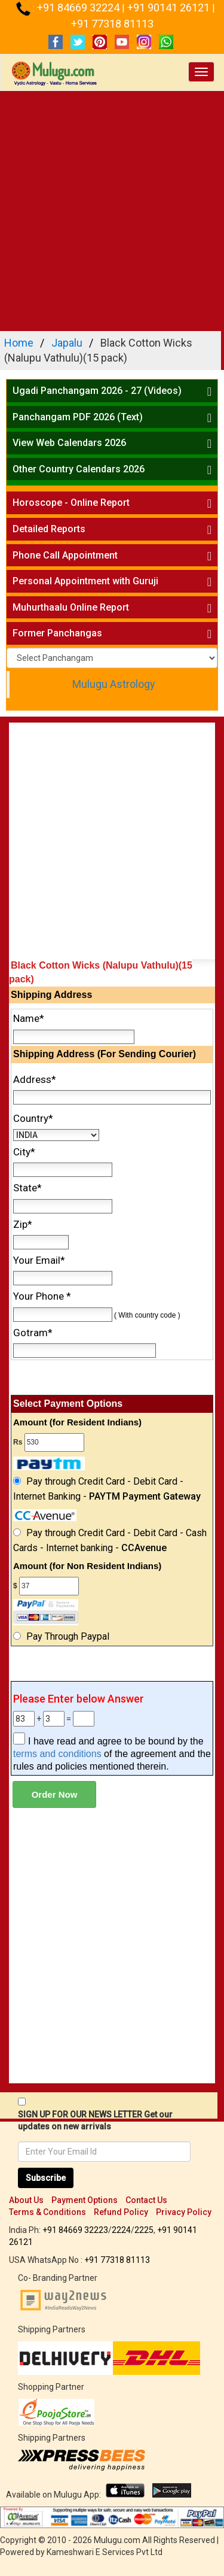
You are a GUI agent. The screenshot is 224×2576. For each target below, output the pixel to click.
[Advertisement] (112, 209)
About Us (26, 2200)
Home (18, 342)
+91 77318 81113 (112, 23)
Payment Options (84, 2200)
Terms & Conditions (47, 2212)
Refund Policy (121, 2212)
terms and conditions (57, 1754)
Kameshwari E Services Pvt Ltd (104, 2552)
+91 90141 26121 (169, 7)
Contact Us (146, 2200)
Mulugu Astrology (113, 684)
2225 (144, 2230)
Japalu (66, 342)
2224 (121, 2230)
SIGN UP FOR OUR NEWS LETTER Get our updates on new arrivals (95, 2120)
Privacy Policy (183, 2212)
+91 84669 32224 (79, 7)
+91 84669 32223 (75, 2230)
